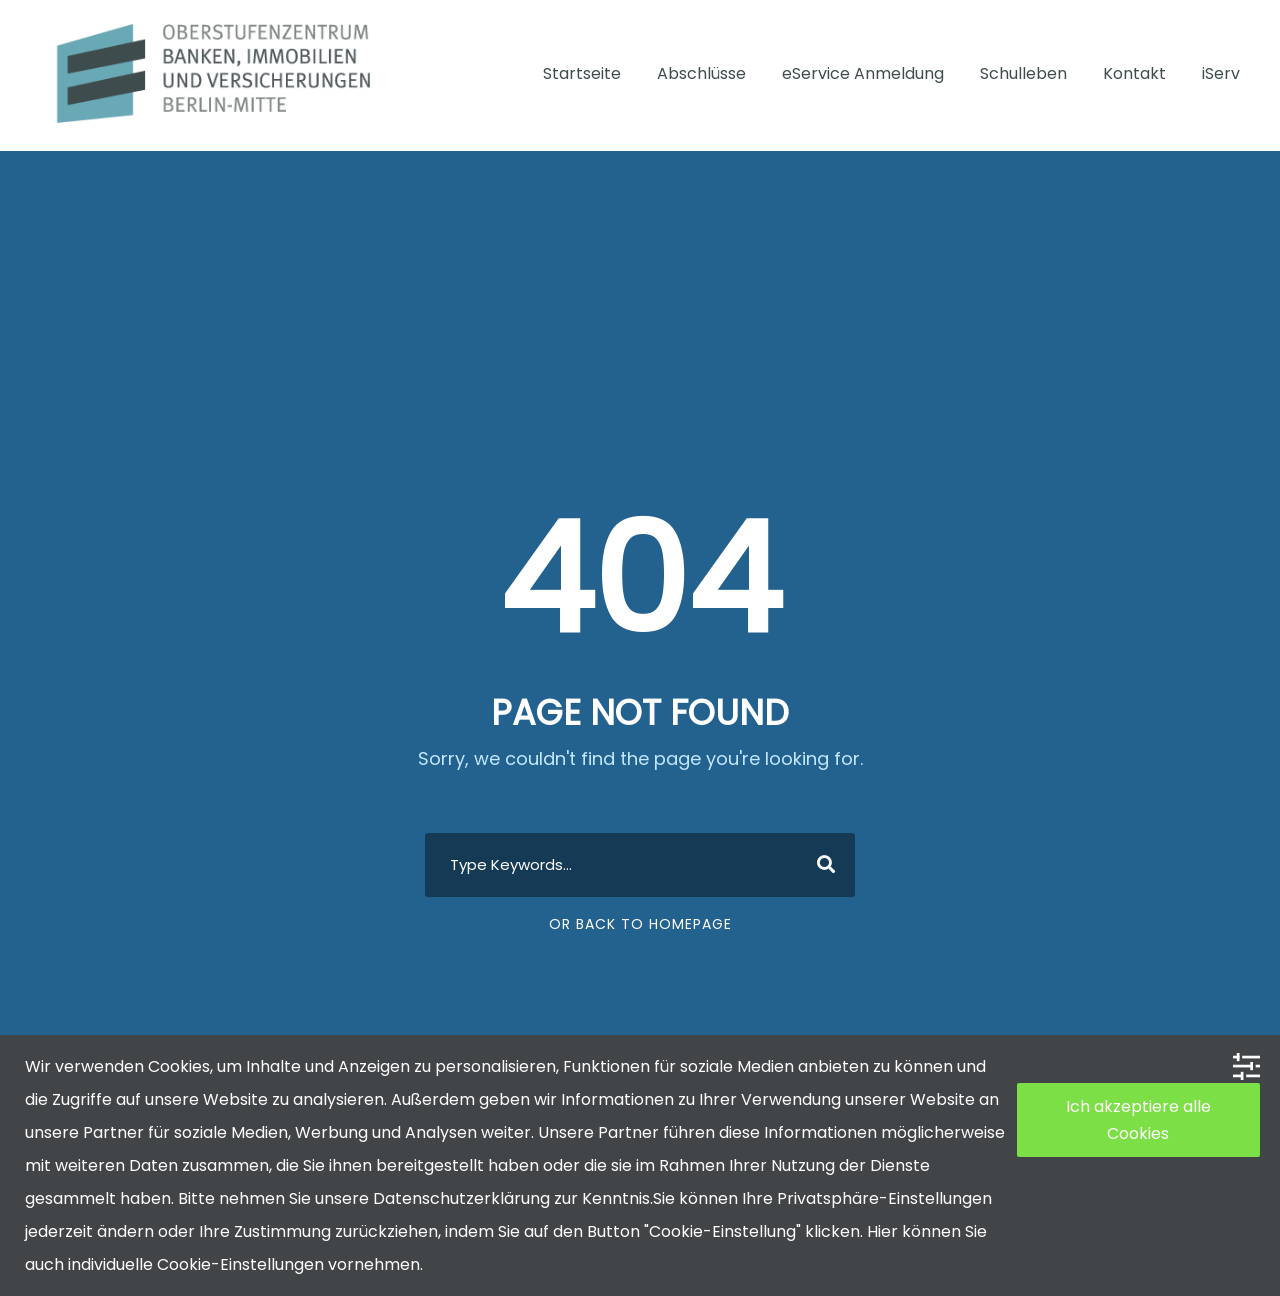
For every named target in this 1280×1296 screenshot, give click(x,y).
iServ (1221, 73)
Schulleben (1023, 73)
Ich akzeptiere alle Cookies (1138, 1120)
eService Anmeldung (863, 73)
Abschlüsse (701, 73)
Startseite (582, 73)
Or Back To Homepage (640, 924)
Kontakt (1134, 73)
